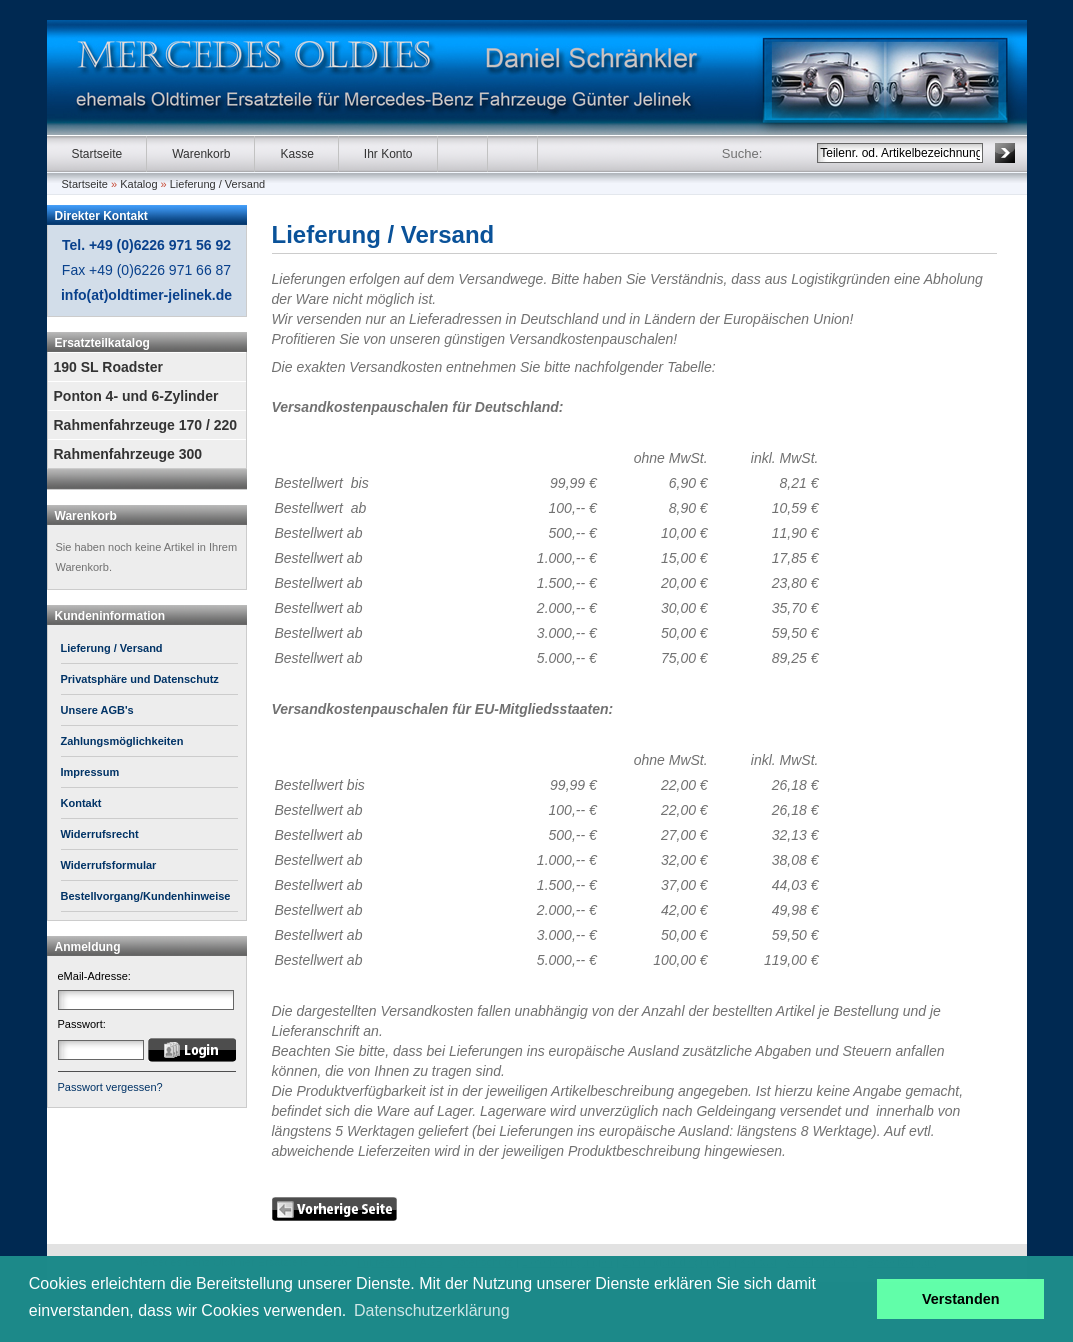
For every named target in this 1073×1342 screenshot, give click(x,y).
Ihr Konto (388, 154)
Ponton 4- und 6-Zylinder (136, 396)
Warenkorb (201, 154)
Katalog (138, 184)
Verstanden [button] (961, 1299)
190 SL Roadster (108, 367)
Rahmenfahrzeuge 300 (128, 454)
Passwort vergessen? (110, 1087)
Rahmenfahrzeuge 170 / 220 (146, 425)
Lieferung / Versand (217, 184)
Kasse (296, 154)
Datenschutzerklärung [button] (432, 1310)
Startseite (97, 154)
